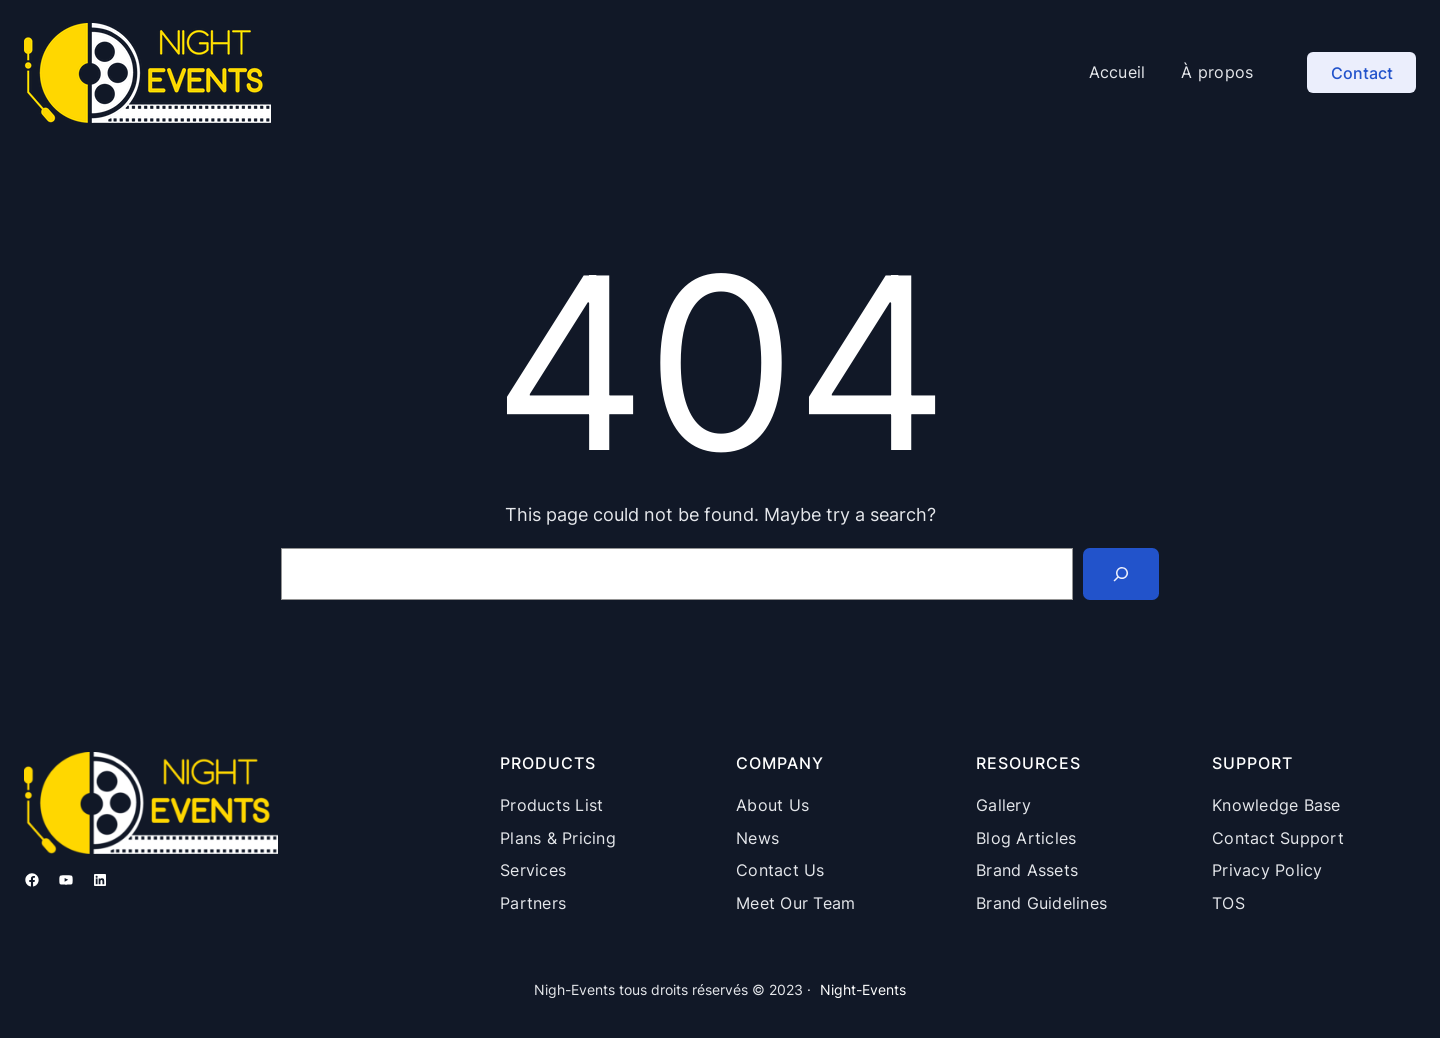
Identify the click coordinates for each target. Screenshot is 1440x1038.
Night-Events (863, 989)
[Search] (1121, 574)
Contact (1362, 73)
